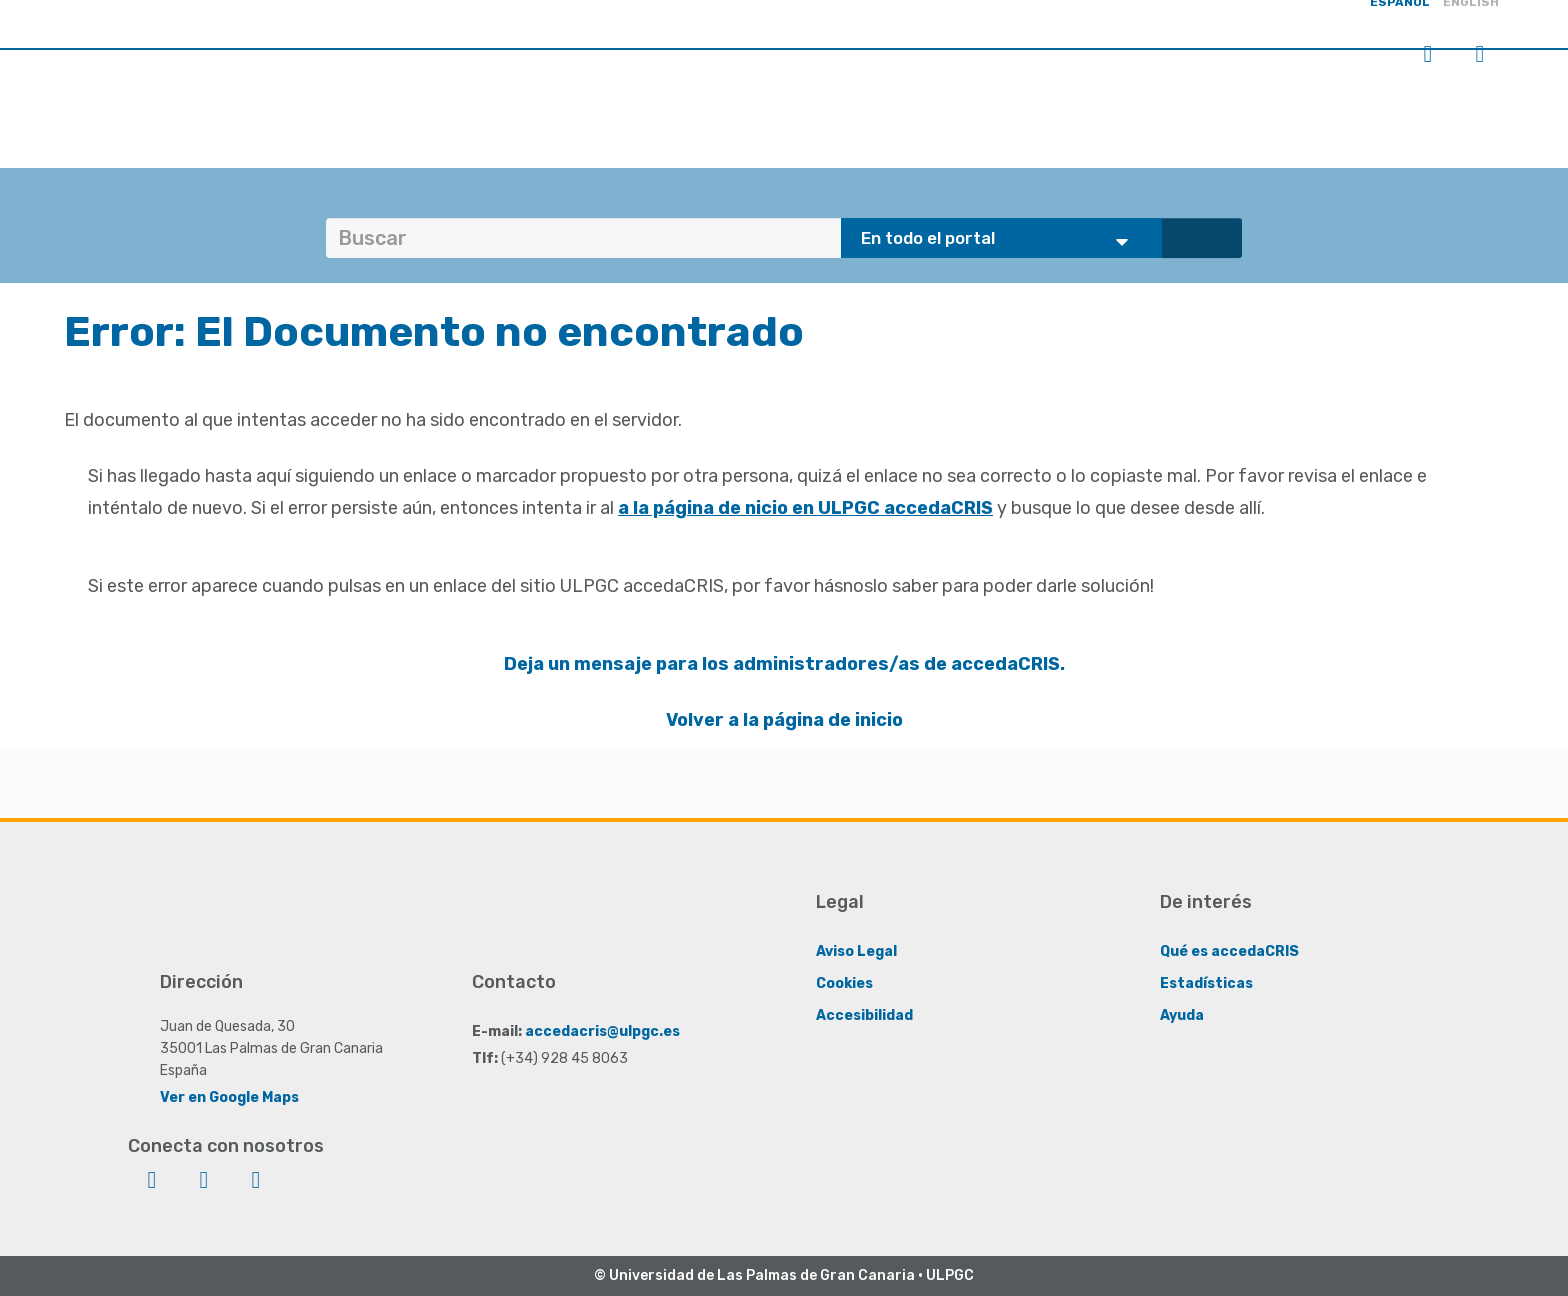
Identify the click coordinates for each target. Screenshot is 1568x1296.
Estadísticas (1206, 983)
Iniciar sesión (1428, 54)
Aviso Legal (856, 951)
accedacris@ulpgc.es (602, 1031)
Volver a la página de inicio (784, 720)
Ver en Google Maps (229, 1097)
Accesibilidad (864, 1015)
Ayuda (1182, 1015)
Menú (1480, 54)
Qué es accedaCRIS (1229, 951)
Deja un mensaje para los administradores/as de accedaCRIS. (784, 664)
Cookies (844, 983)
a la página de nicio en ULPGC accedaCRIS (805, 508)
